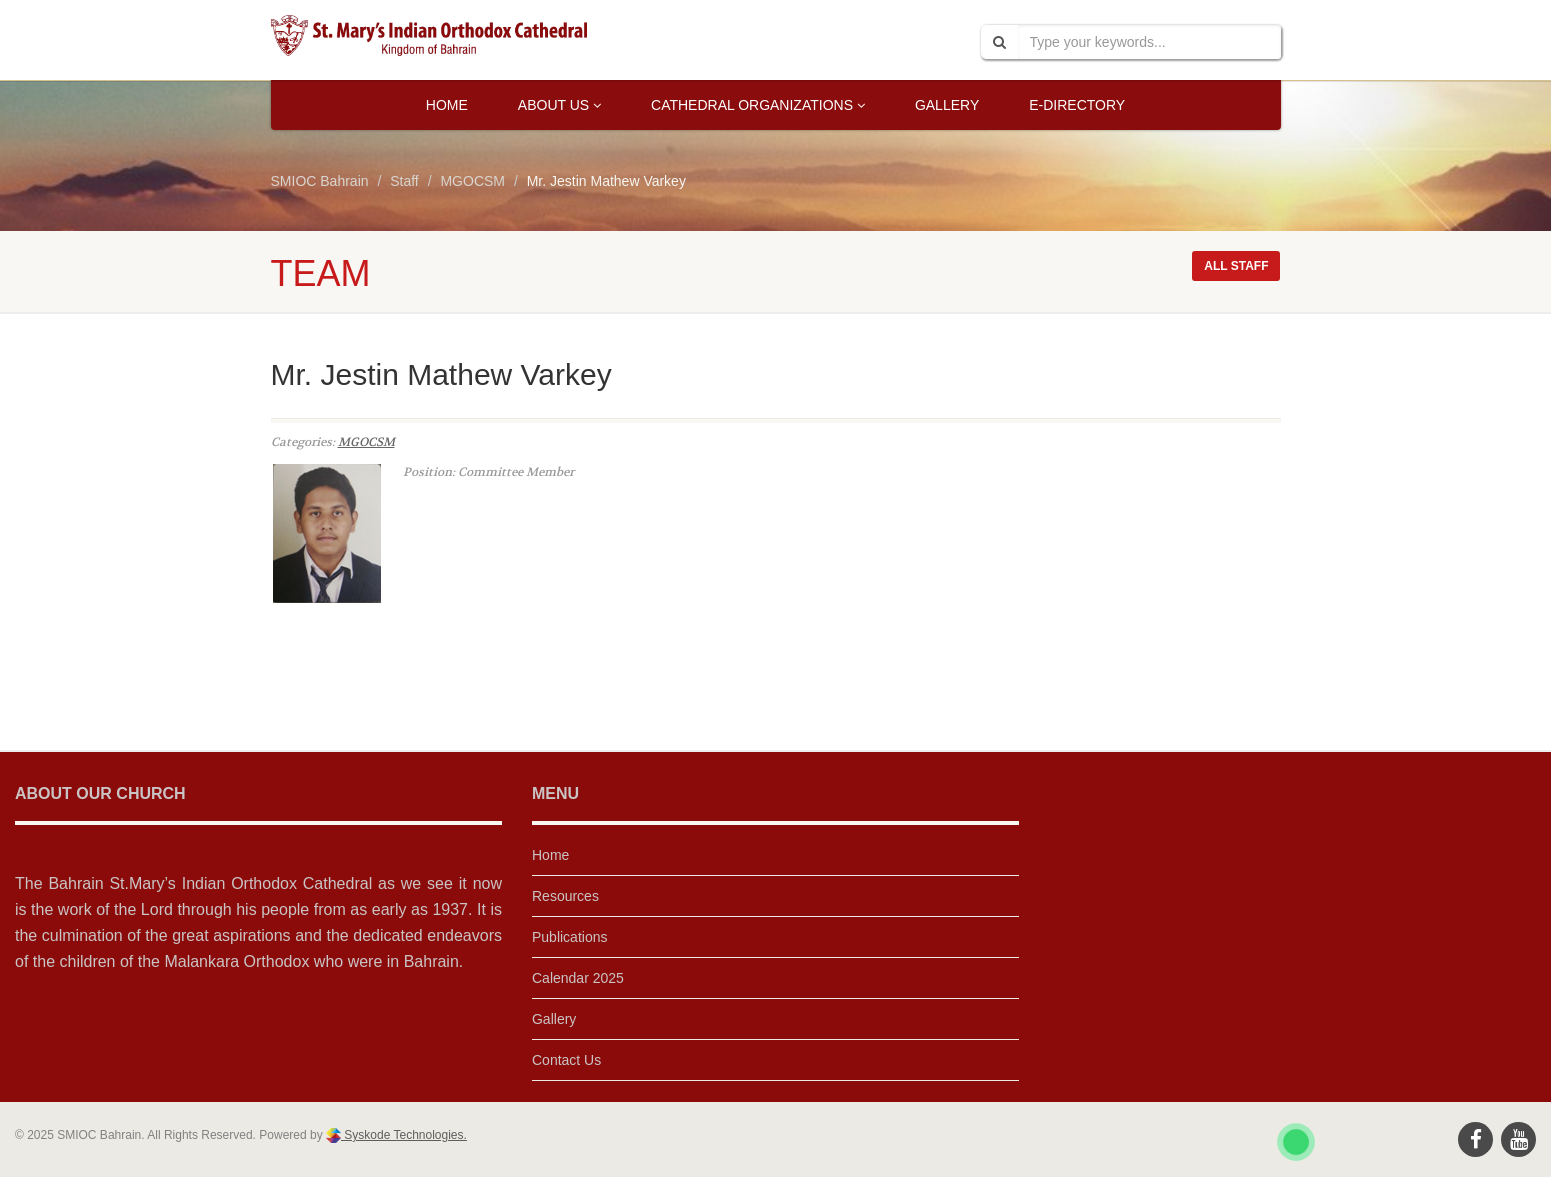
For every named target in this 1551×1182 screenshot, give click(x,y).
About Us (559, 105)
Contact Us (566, 1060)
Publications (570, 937)
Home (447, 105)
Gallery (947, 105)
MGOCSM (366, 442)
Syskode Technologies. (404, 1135)
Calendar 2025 (578, 978)
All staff (1236, 266)
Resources (565, 896)
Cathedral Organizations (758, 105)
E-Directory (1077, 105)
